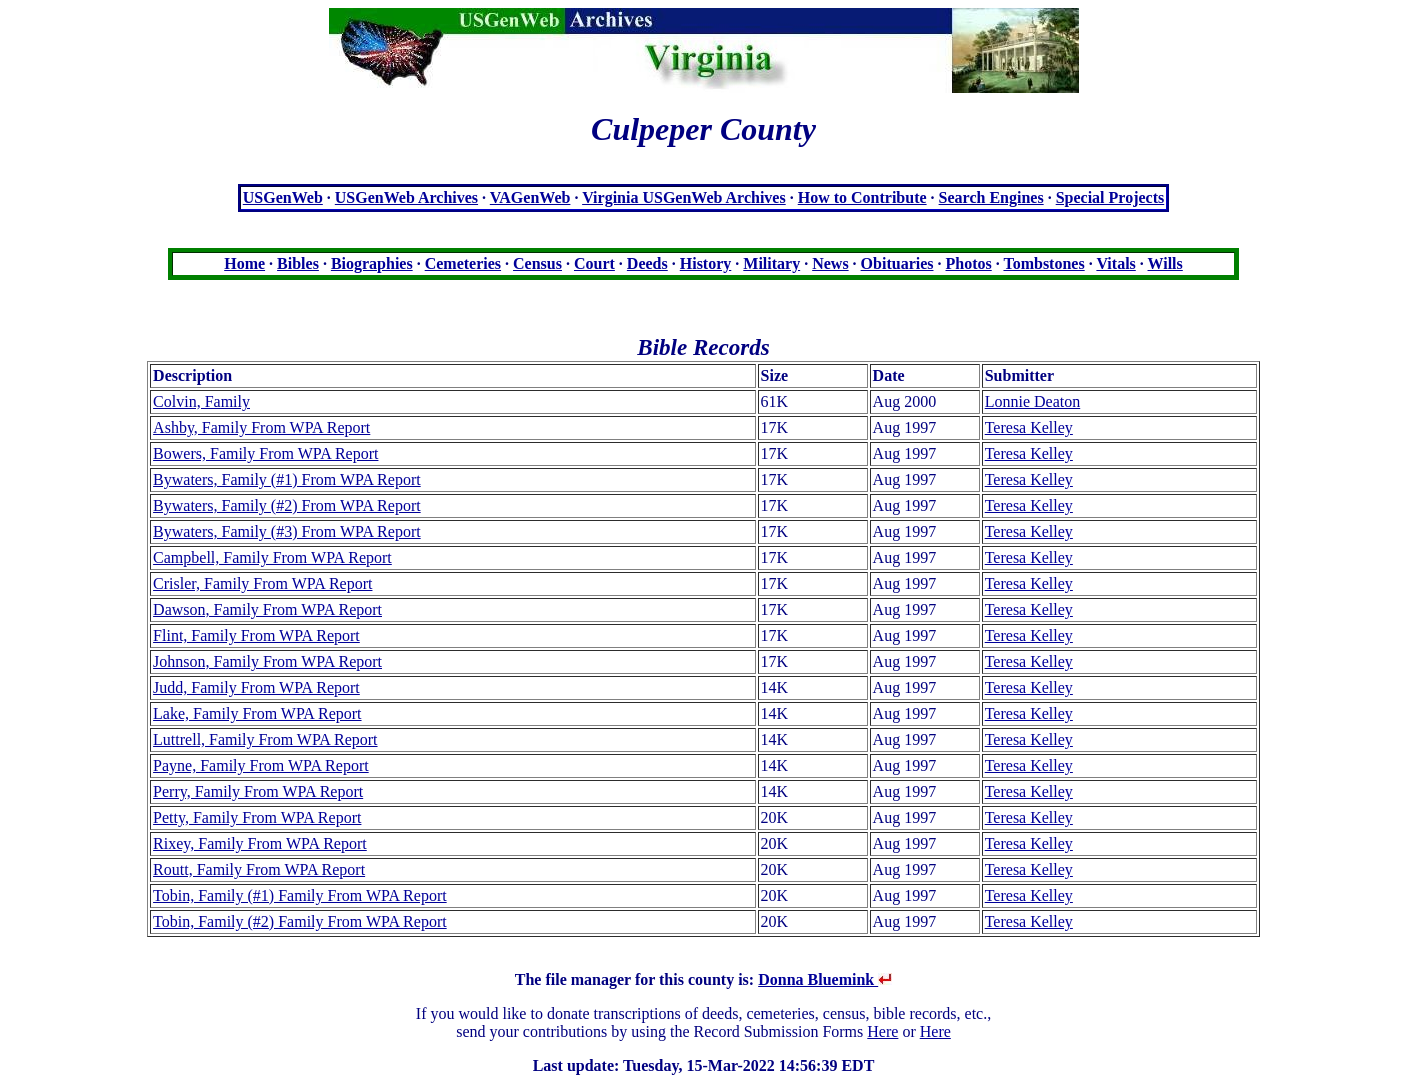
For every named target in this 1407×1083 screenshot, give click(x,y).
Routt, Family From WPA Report (259, 869)
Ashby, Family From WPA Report (261, 427)
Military (771, 263)
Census (537, 263)
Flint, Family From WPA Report (256, 635)
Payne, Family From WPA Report (261, 765)
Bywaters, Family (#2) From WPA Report (287, 505)
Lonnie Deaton (1033, 401)
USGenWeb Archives (406, 197)
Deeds (647, 263)
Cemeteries (463, 263)
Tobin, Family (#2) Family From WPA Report (300, 921)
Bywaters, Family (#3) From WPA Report (287, 531)
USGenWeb (283, 197)
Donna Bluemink (825, 979)
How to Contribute (862, 197)
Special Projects (1110, 197)
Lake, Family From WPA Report (257, 713)
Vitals (1115, 263)
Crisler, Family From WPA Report (262, 583)
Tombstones (1043, 263)
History (706, 263)
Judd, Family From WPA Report (256, 687)
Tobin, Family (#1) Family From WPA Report (300, 895)
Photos (969, 263)
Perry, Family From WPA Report (258, 791)
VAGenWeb (530, 197)
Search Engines (991, 197)
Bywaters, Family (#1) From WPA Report (287, 479)
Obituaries (897, 263)
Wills (1165, 263)
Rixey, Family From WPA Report (260, 843)
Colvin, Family (201, 401)
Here (882, 1031)
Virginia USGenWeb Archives (684, 197)
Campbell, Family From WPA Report (272, 557)
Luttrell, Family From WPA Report (265, 739)
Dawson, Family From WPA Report (267, 609)
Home (244, 263)
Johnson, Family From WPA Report (267, 661)
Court (594, 263)
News (830, 263)
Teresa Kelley (1029, 427)
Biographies (372, 263)
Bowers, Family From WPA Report (265, 453)
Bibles (298, 263)
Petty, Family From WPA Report (257, 817)
